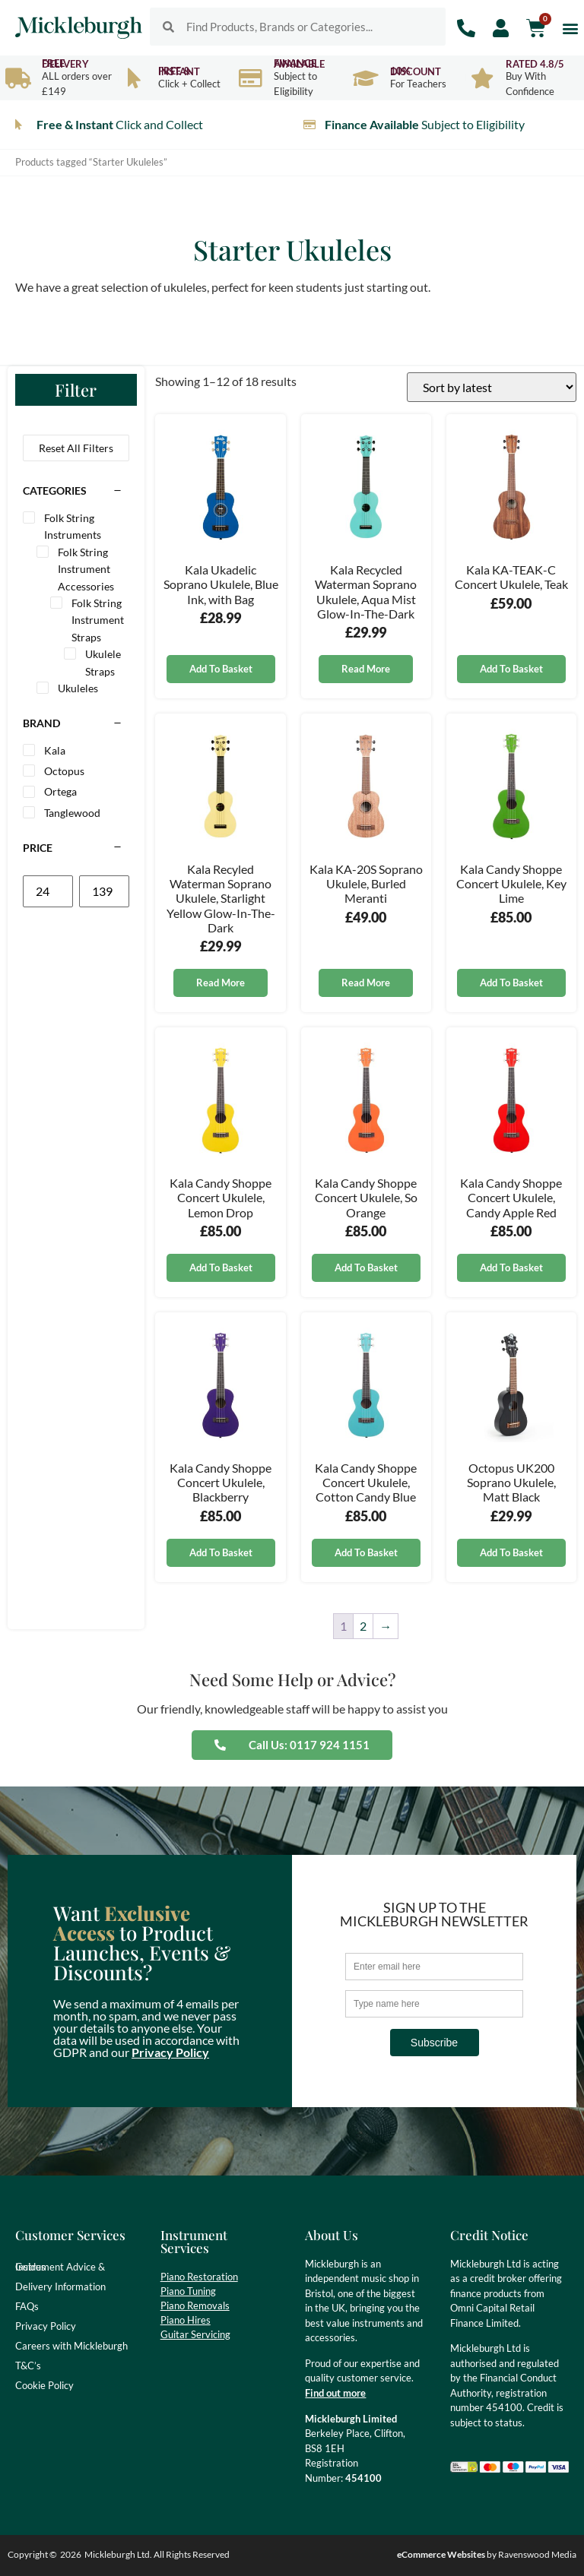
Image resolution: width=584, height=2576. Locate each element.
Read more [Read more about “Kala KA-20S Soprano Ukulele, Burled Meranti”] (365, 982)
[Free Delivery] (18, 78)
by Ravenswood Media (486, 2554)
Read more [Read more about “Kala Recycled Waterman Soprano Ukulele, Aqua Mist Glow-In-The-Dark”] (365, 669)
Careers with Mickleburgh (71, 2346)
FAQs (27, 2306)
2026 (70, 2554)
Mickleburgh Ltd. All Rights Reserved (157, 2554)
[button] (569, 27)
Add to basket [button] (220, 669)
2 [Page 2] (363, 1626)
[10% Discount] (366, 78)
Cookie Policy (44, 2385)
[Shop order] (491, 387)
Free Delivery (65, 63)
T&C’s (28, 2365)
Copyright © (32, 2554)
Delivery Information (60, 2286)
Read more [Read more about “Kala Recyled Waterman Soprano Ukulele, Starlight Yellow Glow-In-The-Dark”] (220, 982)
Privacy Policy (170, 2052)
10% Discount (415, 71)
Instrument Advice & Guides (60, 2267)
